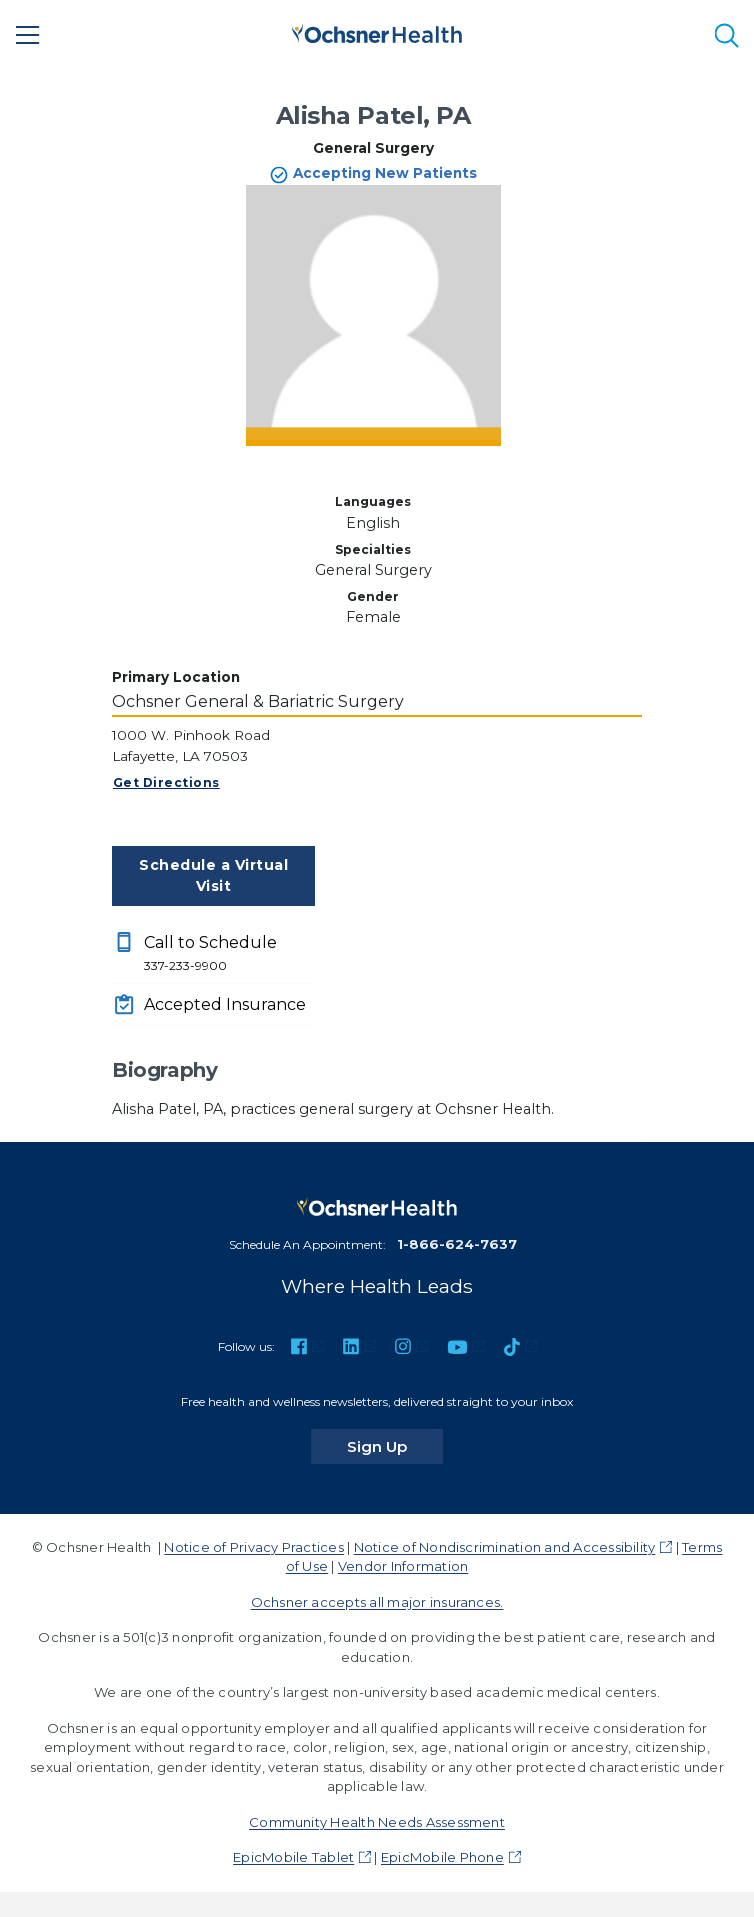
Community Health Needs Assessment (377, 1822)
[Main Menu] (28, 35)
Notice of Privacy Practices (253, 1547)
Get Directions (166, 782)
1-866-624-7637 (457, 1244)
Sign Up (395, 1446)
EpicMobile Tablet (293, 1857)
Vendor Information (403, 1566)
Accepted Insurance (225, 1004)
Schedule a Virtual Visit (213, 875)
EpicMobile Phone (442, 1857)
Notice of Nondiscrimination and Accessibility (505, 1547)
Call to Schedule (229, 954)
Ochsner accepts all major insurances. (377, 1602)
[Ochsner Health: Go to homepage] (377, 31)
